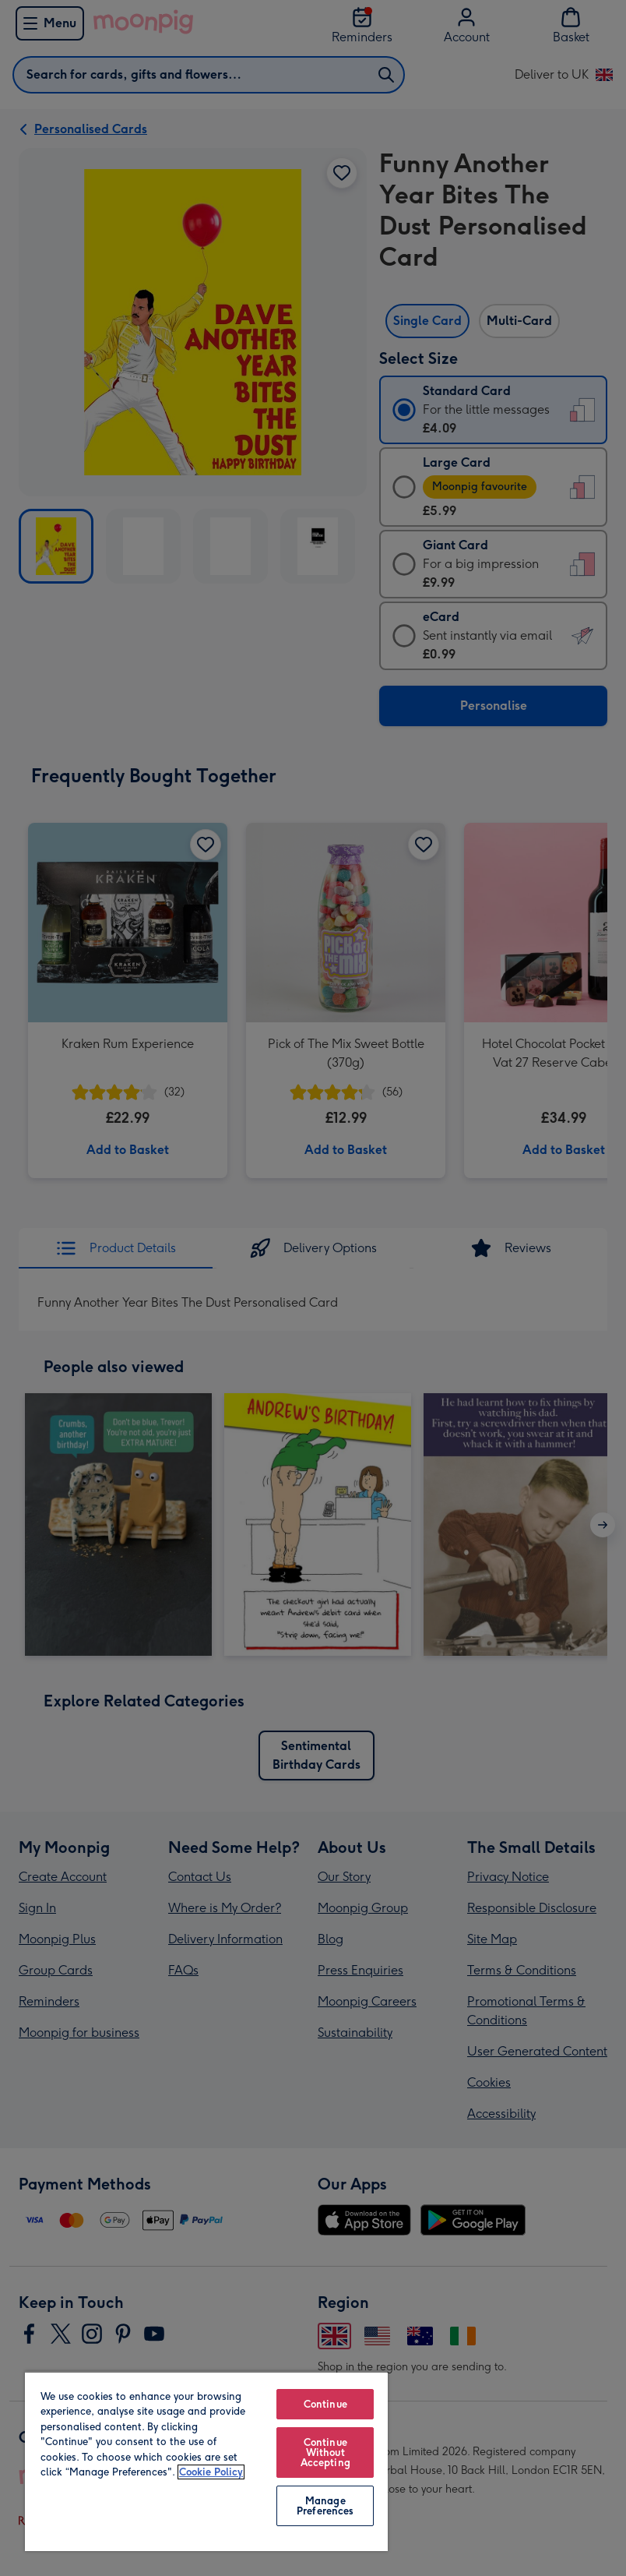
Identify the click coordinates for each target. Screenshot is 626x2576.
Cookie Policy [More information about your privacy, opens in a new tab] (211, 2472)
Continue (325, 2404)
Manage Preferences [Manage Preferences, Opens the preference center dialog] (325, 2506)
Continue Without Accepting (325, 2452)
